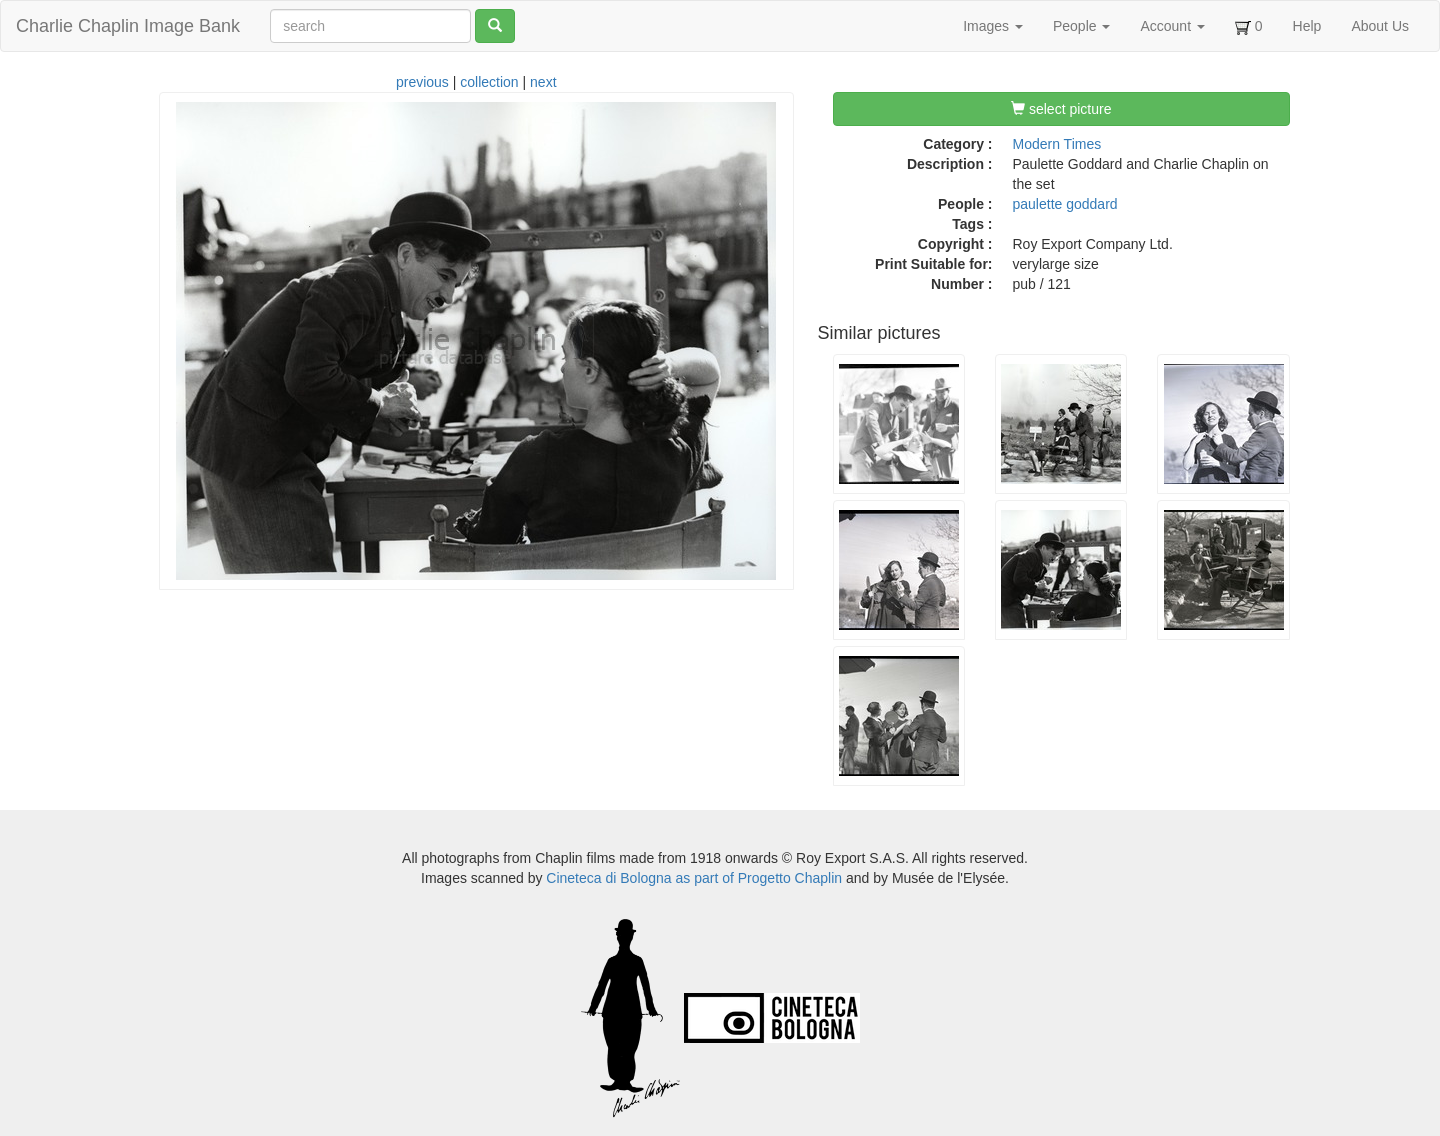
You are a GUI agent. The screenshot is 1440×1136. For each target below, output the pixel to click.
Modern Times (1057, 144)
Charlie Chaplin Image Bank (128, 26)
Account (1172, 26)
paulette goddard (1065, 204)
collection (489, 82)
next (543, 82)
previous (422, 82)
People (1081, 26)
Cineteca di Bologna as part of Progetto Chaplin (694, 878)
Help (1307, 26)
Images (993, 26)
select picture (1061, 109)
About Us (1380, 26)
